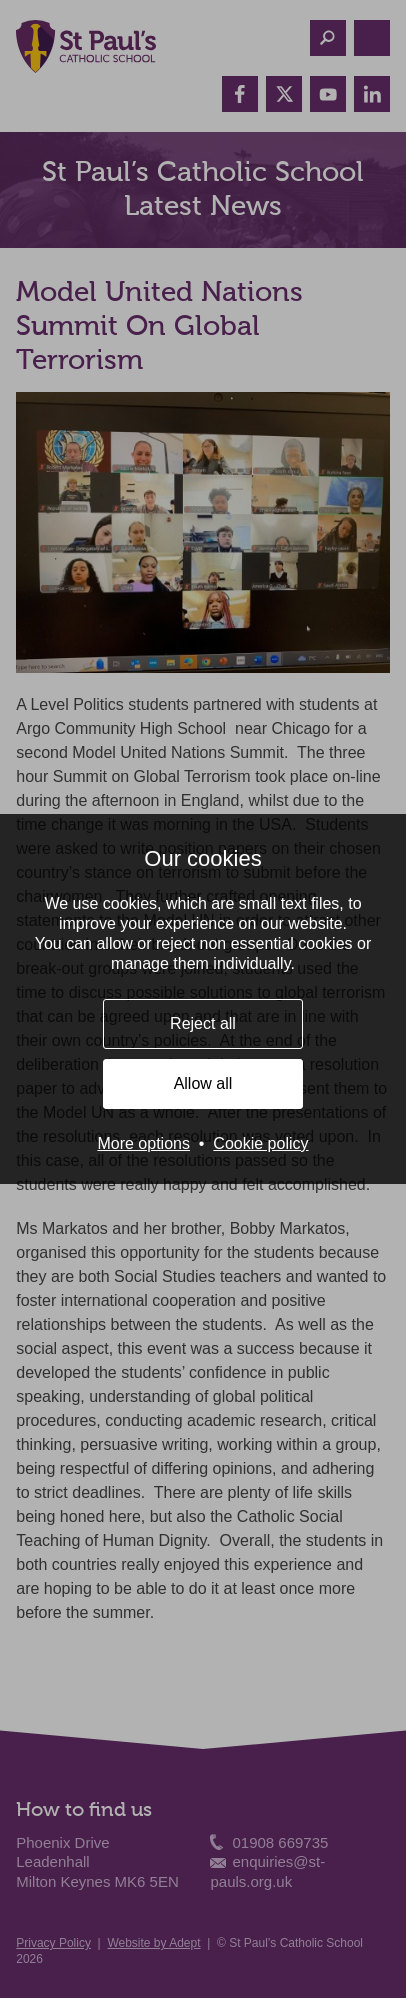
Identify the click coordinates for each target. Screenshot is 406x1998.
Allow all (203, 1083)
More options (143, 1143)
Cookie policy (260, 1143)
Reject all (203, 1023)
